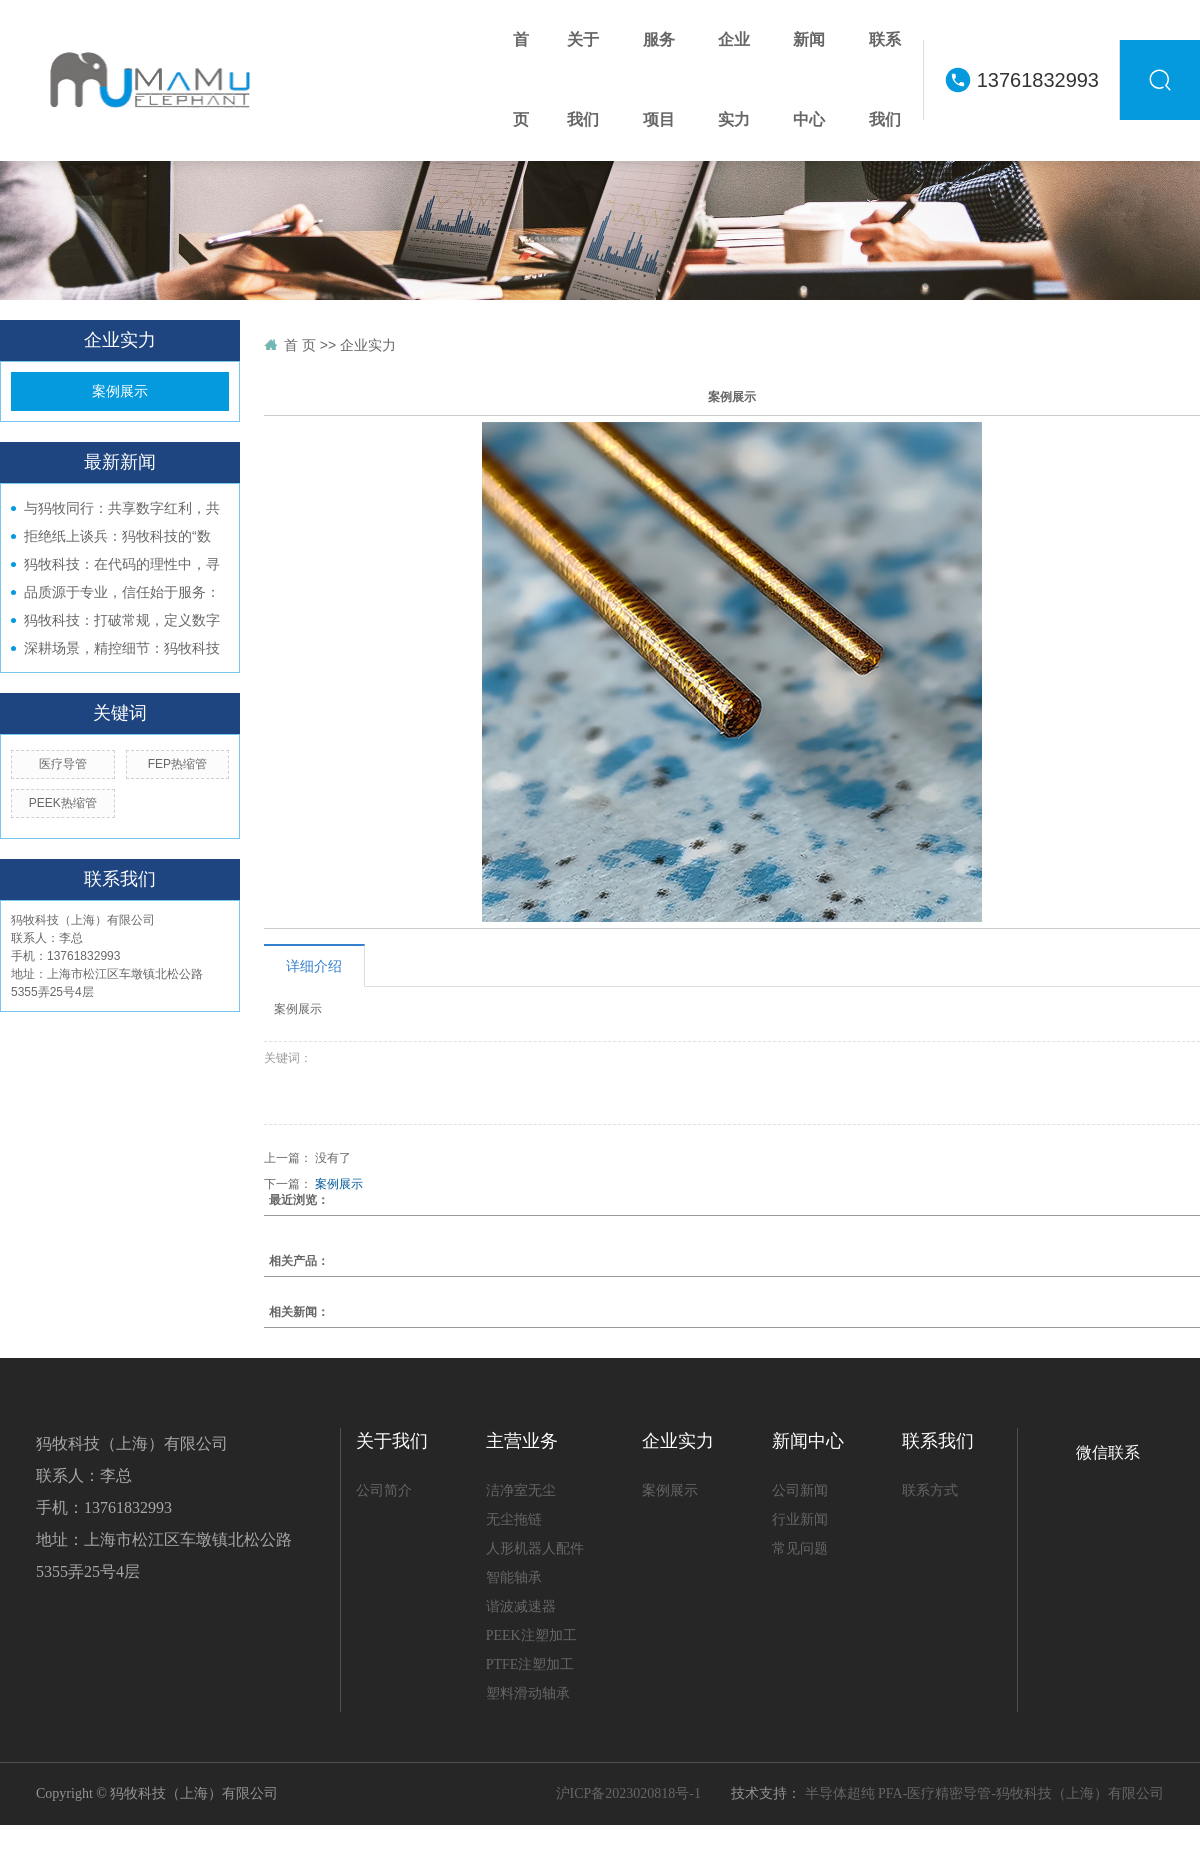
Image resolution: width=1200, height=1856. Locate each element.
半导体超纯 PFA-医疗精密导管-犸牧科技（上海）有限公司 (984, 1793)
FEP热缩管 (177, 764)
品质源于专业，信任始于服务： (122, 592)
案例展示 (120, 391)
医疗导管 (63, 764)
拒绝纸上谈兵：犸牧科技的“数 (117, 536)
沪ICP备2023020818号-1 (628, 1793)
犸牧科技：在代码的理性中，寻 (122, 564)
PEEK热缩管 (63, 803)
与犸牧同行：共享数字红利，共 (122, 508)
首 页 (300, 345)
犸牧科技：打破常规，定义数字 (122, 620)
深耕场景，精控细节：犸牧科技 (122, 648)
